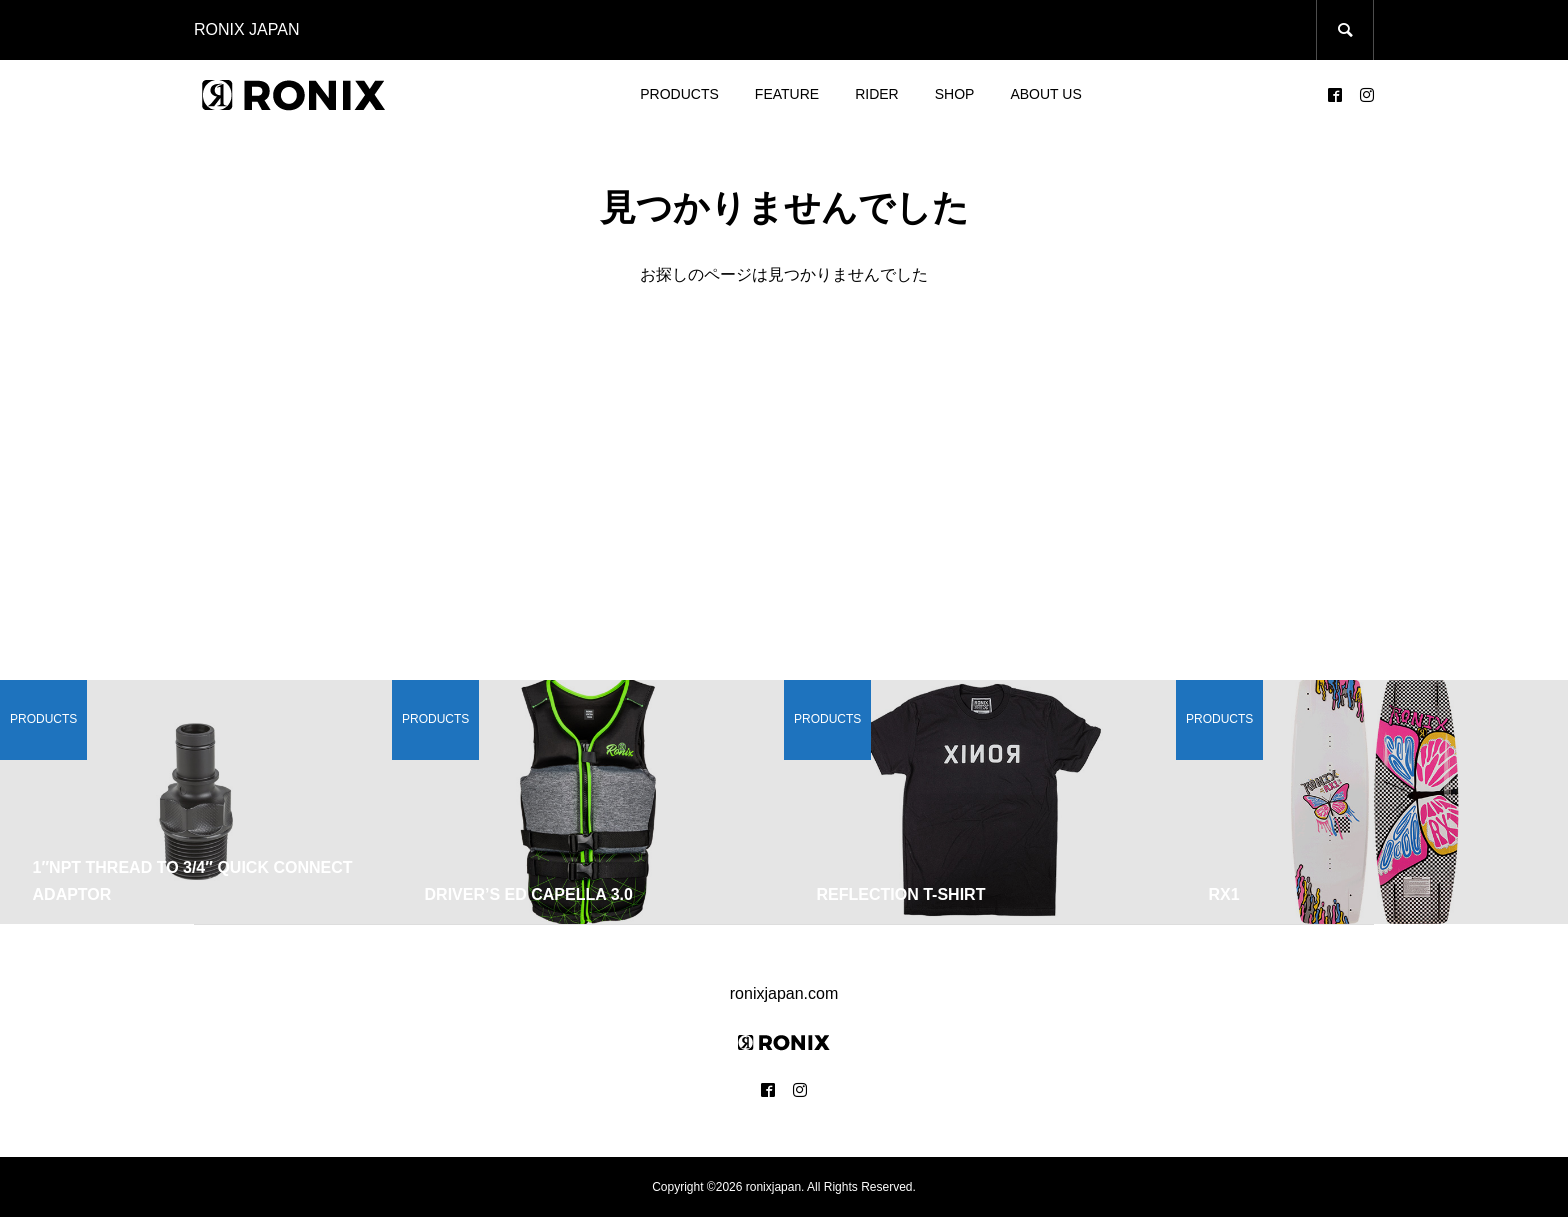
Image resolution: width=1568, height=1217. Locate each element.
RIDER (877, 94)
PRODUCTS (679, 94)
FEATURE (787, 94)
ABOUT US (1045, 94)
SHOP (955, 94)
